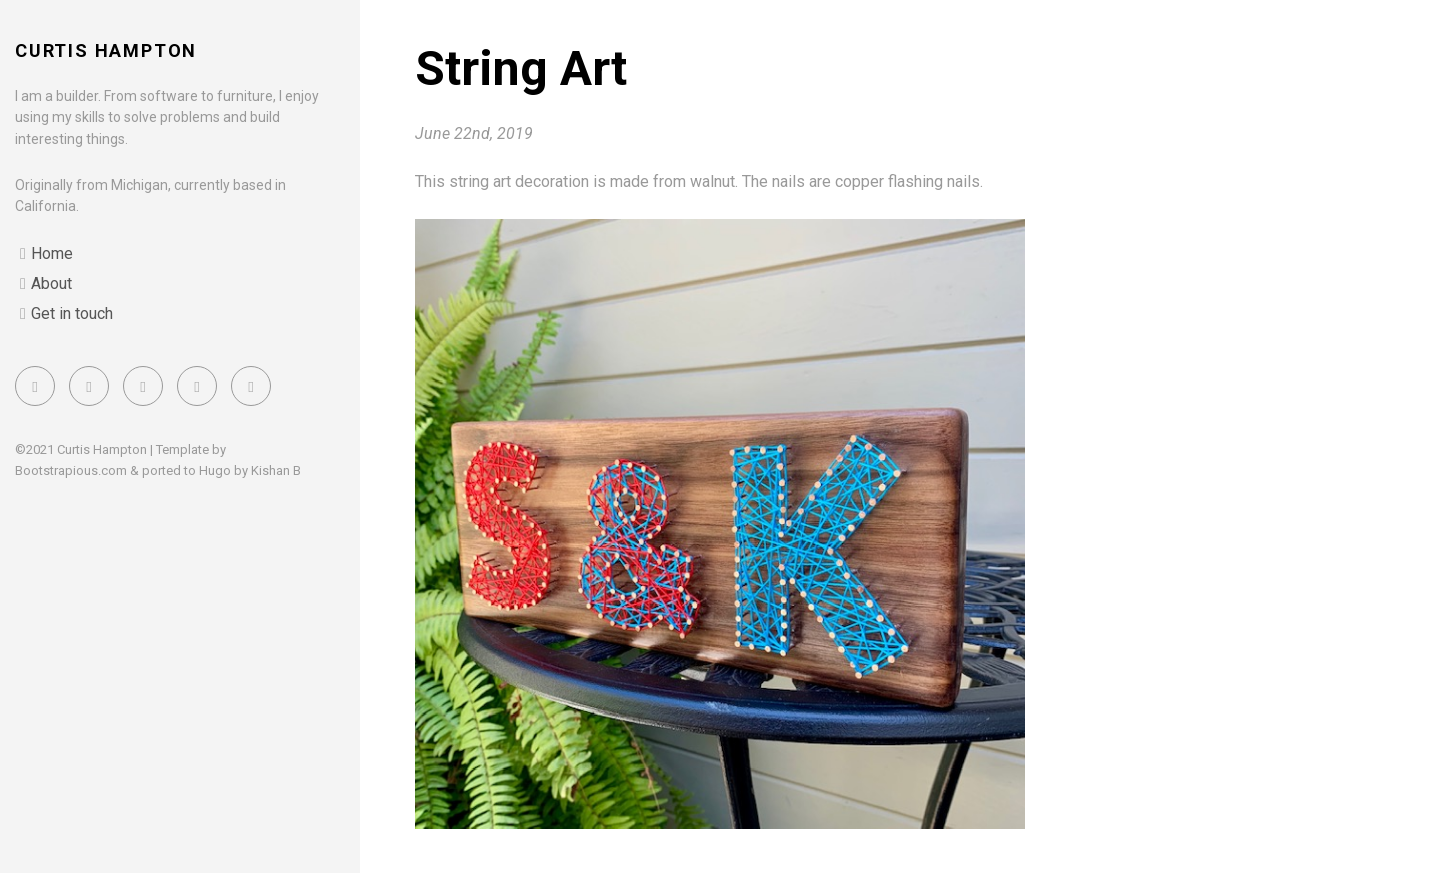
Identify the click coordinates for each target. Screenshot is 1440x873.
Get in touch (72, 313)
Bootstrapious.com (71, 470)
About (51, 283)
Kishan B (276, 470)
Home (52, 253)
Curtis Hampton (106, 50)
